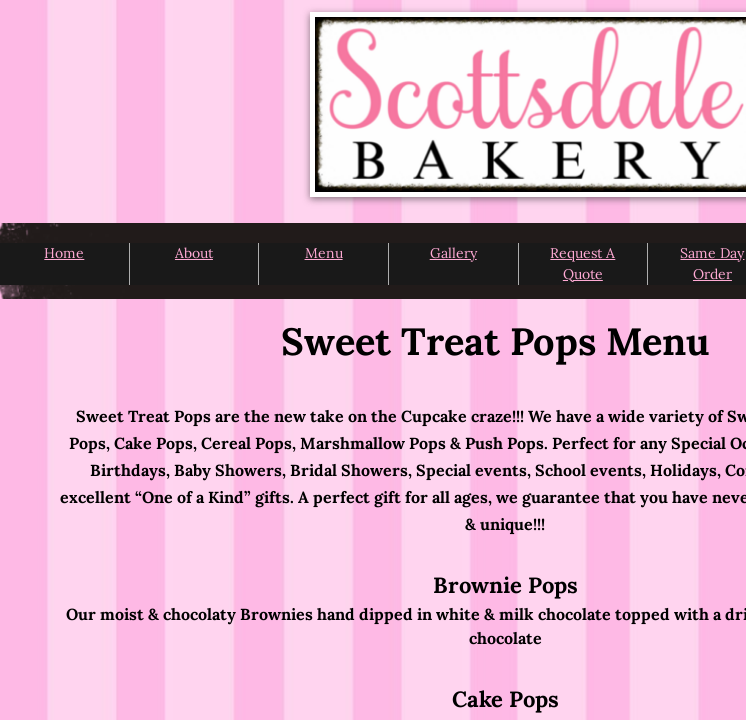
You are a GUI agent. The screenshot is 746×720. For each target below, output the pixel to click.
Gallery (453, 253)
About (194, 253)
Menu (324, 253)
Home (64, 253)
